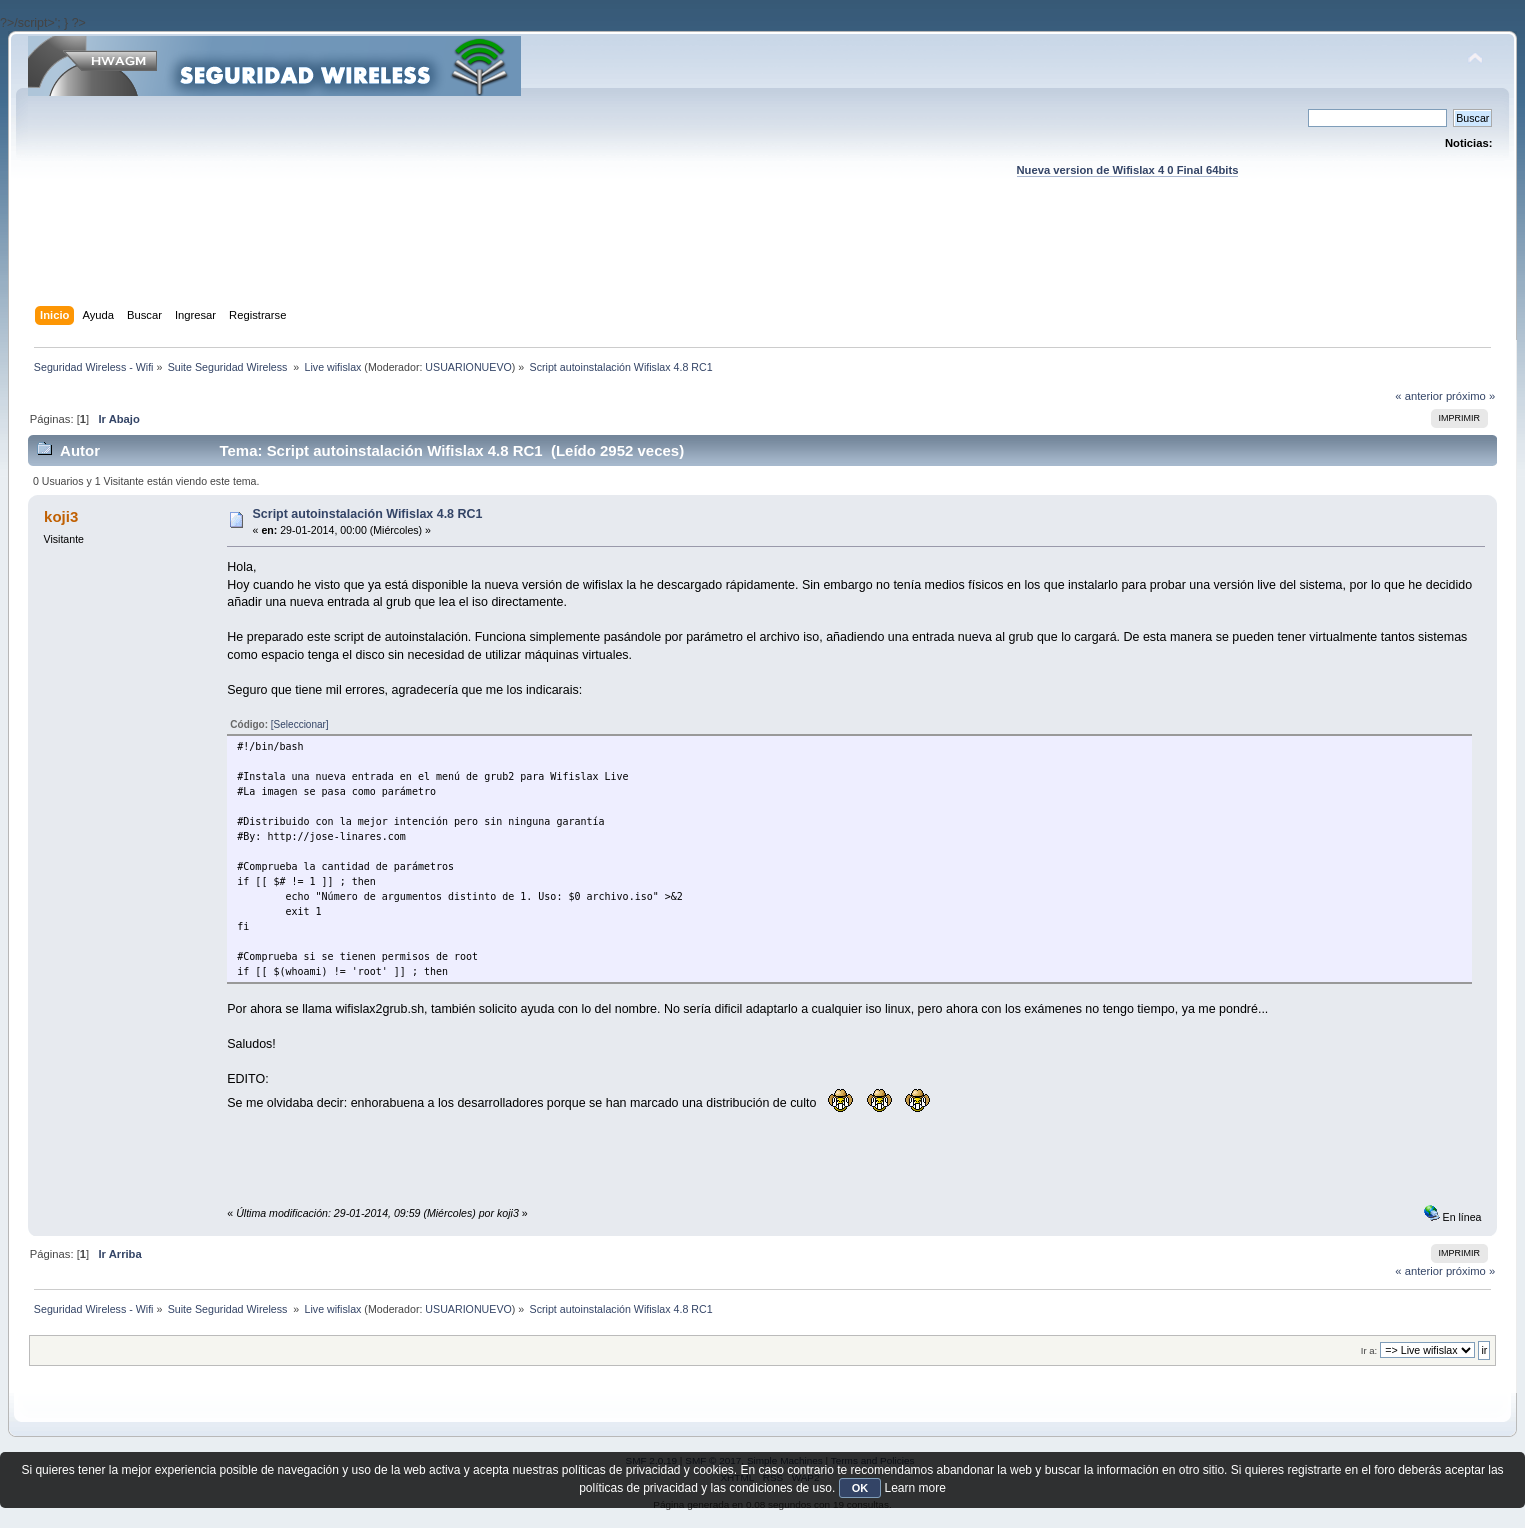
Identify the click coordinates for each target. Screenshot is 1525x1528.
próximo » (1470, 396)
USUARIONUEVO (468, 367)
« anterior (1418, 396)
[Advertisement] (763, 261)
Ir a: (1369, 1350)
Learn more (914, 1488)
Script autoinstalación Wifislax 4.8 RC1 (368, 514)
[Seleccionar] (300, 724)
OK (860, 1488)
